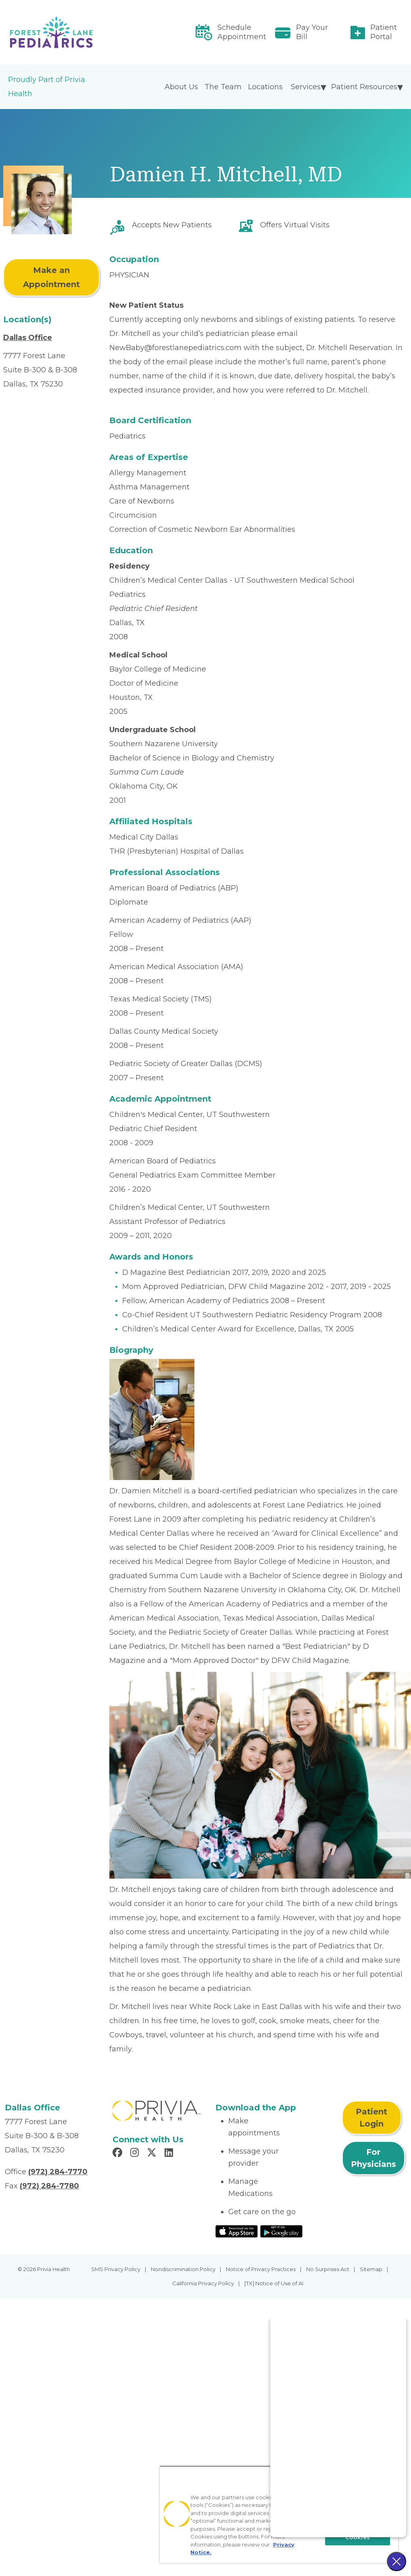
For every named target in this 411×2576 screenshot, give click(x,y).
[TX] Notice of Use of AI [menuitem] (273, 2283)
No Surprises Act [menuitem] (327, 2269)
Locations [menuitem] (265, 86)
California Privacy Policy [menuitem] (203, 2283)
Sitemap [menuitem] (371, 2269)
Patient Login (371, 2118)
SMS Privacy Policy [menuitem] (115, 2269)
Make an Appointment (51, 277)
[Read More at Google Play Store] (281, 2230)
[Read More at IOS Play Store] (236, 2230)
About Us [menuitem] (181, 86)
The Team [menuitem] (223, 86)
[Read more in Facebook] (119, 2153)
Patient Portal (383, 32)
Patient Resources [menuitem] (364, 86)
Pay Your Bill (312, 32)
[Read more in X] (153, 2153)
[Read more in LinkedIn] (170, 2153)
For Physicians (373, 2158)
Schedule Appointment (241, 32)
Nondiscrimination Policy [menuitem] (183, 2269)
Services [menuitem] (306, 86)
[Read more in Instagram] (135, 2153)
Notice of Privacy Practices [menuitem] (261, 2269)
